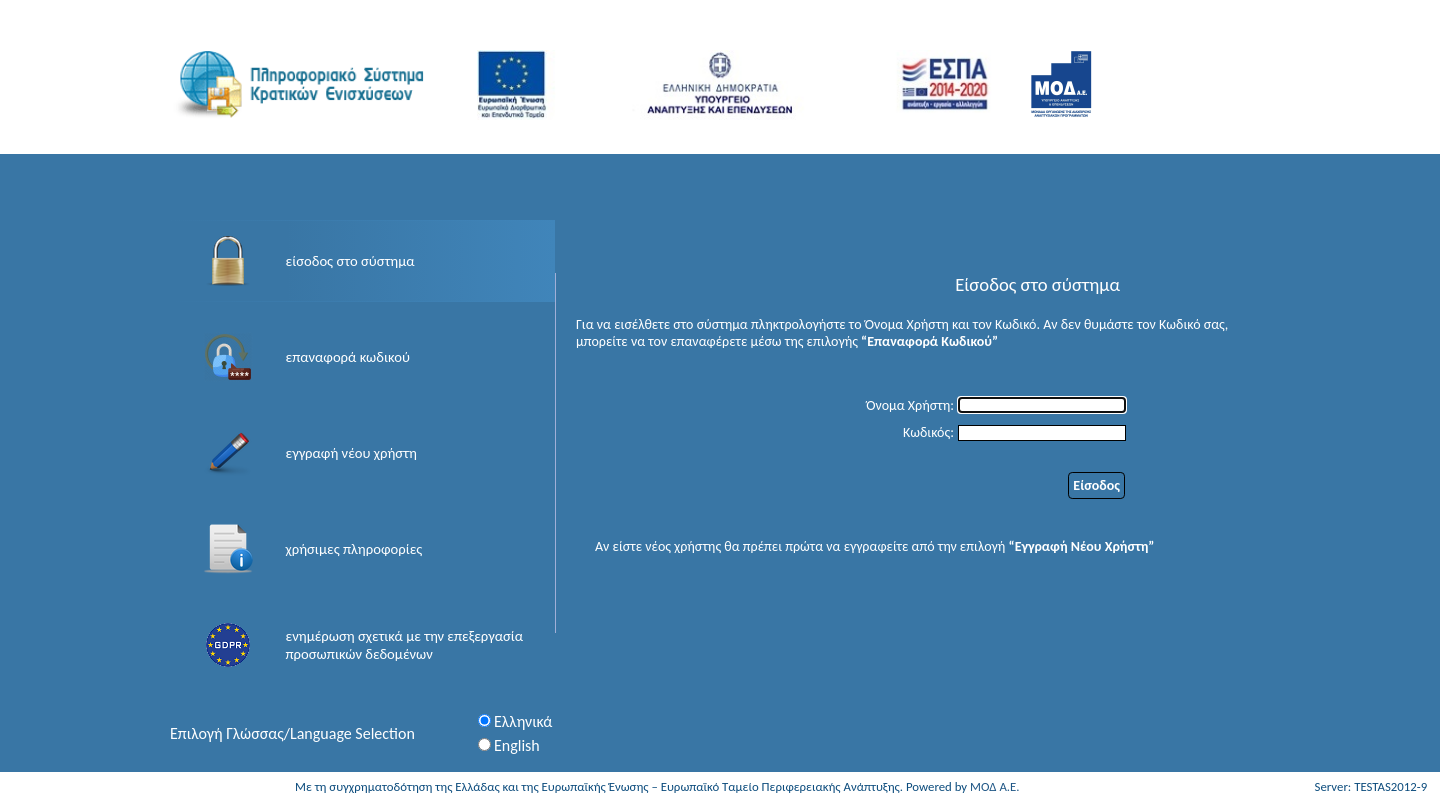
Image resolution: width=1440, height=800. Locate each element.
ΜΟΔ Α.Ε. (995, 786)
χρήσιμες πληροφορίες (354, 549)
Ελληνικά (523, 721)
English (517, 745)
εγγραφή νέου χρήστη (351, 453)
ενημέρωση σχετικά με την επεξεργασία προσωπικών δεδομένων (405, 645)
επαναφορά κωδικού (348, 357)
